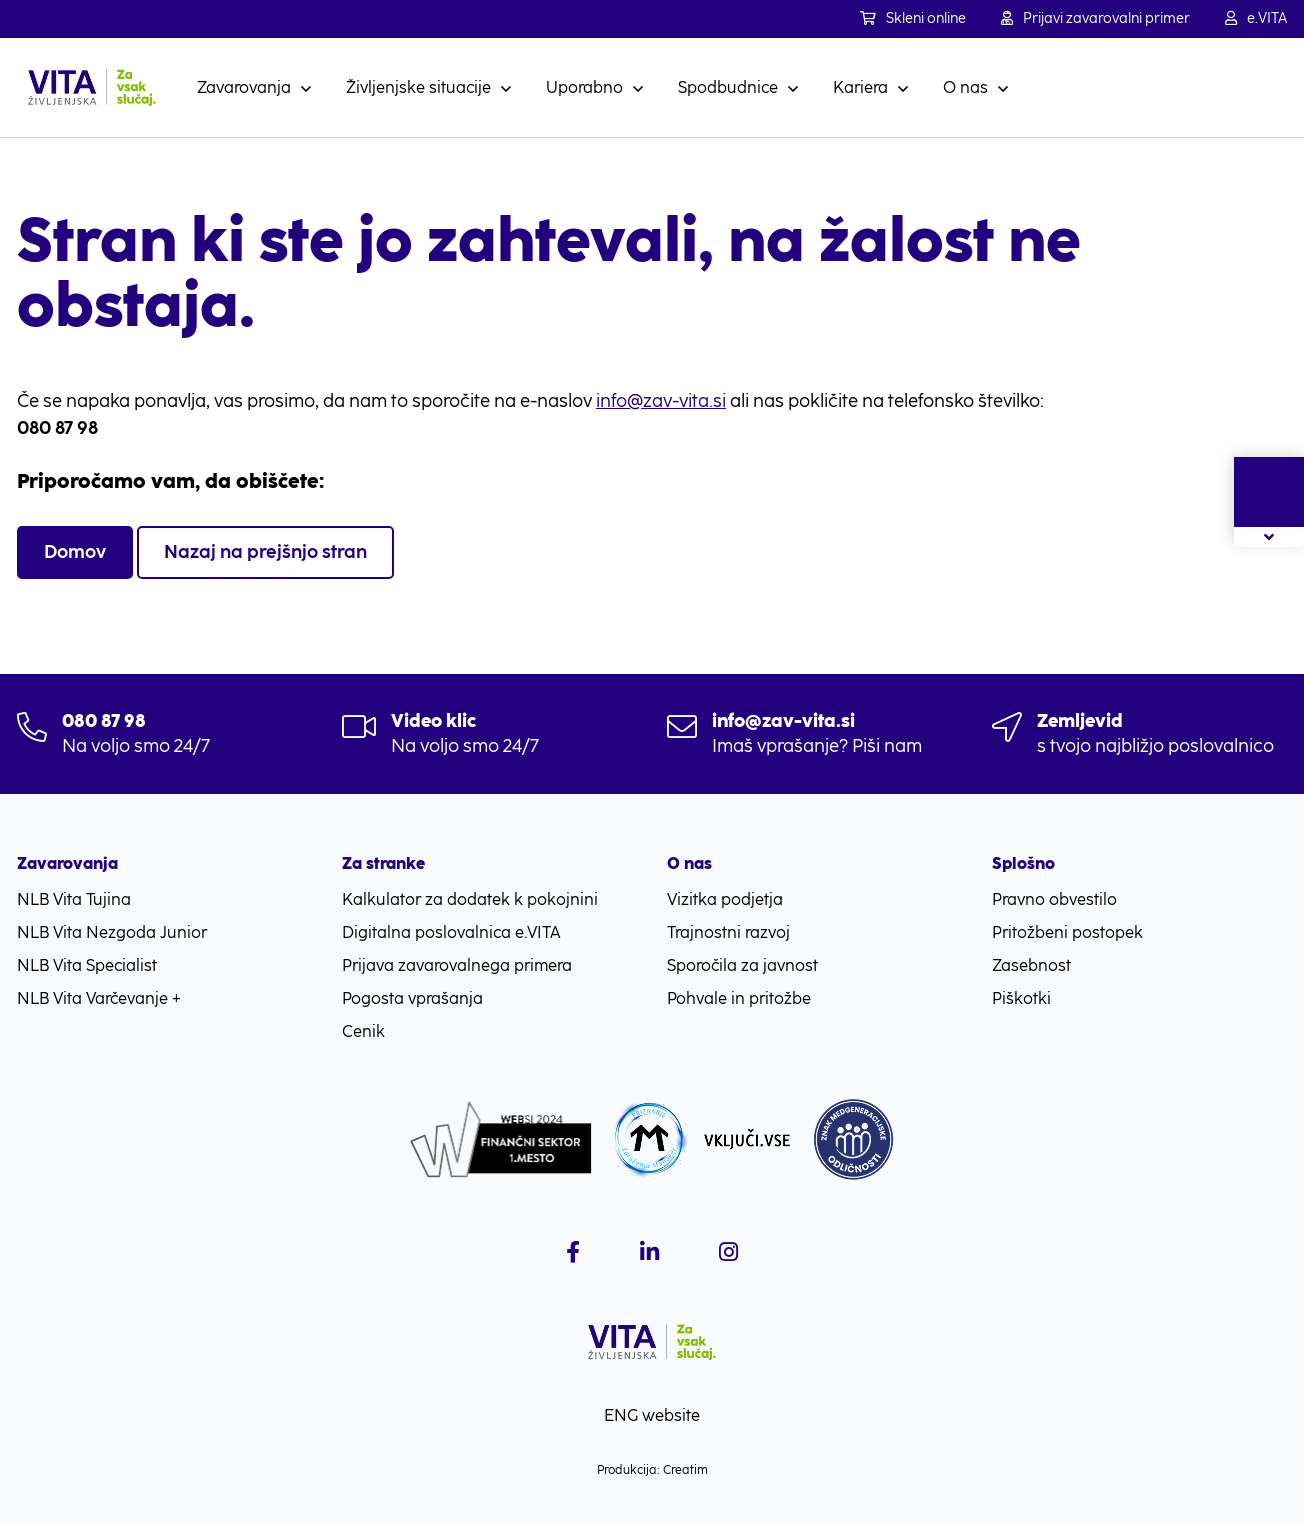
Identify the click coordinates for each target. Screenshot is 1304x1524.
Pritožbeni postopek (1067, 932)
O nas (965, 87)
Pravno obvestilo (1054, 899)
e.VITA (1256, 18)
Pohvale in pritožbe (739, 998)
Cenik (363, 1031)
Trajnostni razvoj (728, 932)
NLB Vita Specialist (87, 965)
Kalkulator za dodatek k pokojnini (470, 899)
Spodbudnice (728, 87)
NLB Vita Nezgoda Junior (112, 932)
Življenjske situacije (418, 87)
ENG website (652, 1415)
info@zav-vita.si (661, 401)
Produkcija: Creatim (652, 1470)
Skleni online (913, 18)
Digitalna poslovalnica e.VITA (451, 932)
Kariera (860, 87)
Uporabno (584, 87)
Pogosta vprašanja (412, 998)
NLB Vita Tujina (74, 899)
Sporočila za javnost (742, 965)
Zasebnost (1031, 965)
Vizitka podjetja (725, 899)
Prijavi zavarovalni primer (1095, 18)
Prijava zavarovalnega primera (457, 965)
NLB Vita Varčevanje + (99, 998)
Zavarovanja (244, 87)
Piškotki (1021, 998)
